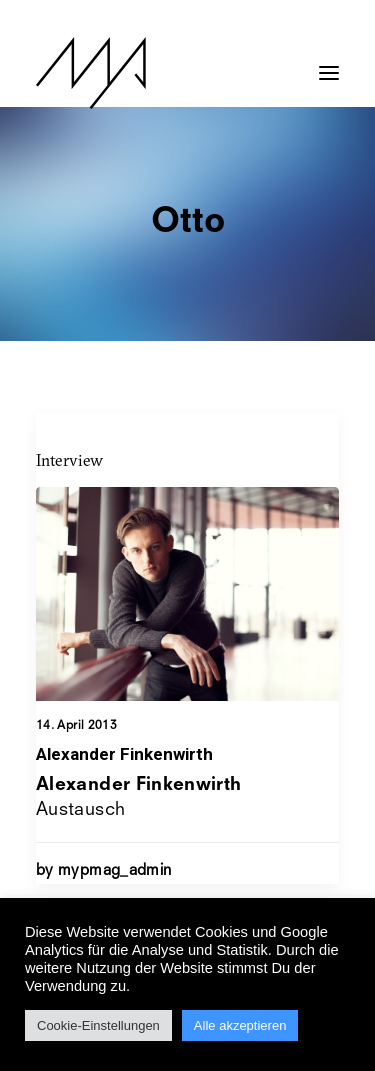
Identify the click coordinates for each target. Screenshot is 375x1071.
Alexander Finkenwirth (124, 754)
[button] (329, 63)
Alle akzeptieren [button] (240, 1025)
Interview (69, 460)
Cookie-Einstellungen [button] (98, 1025)
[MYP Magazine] (91, 73)
